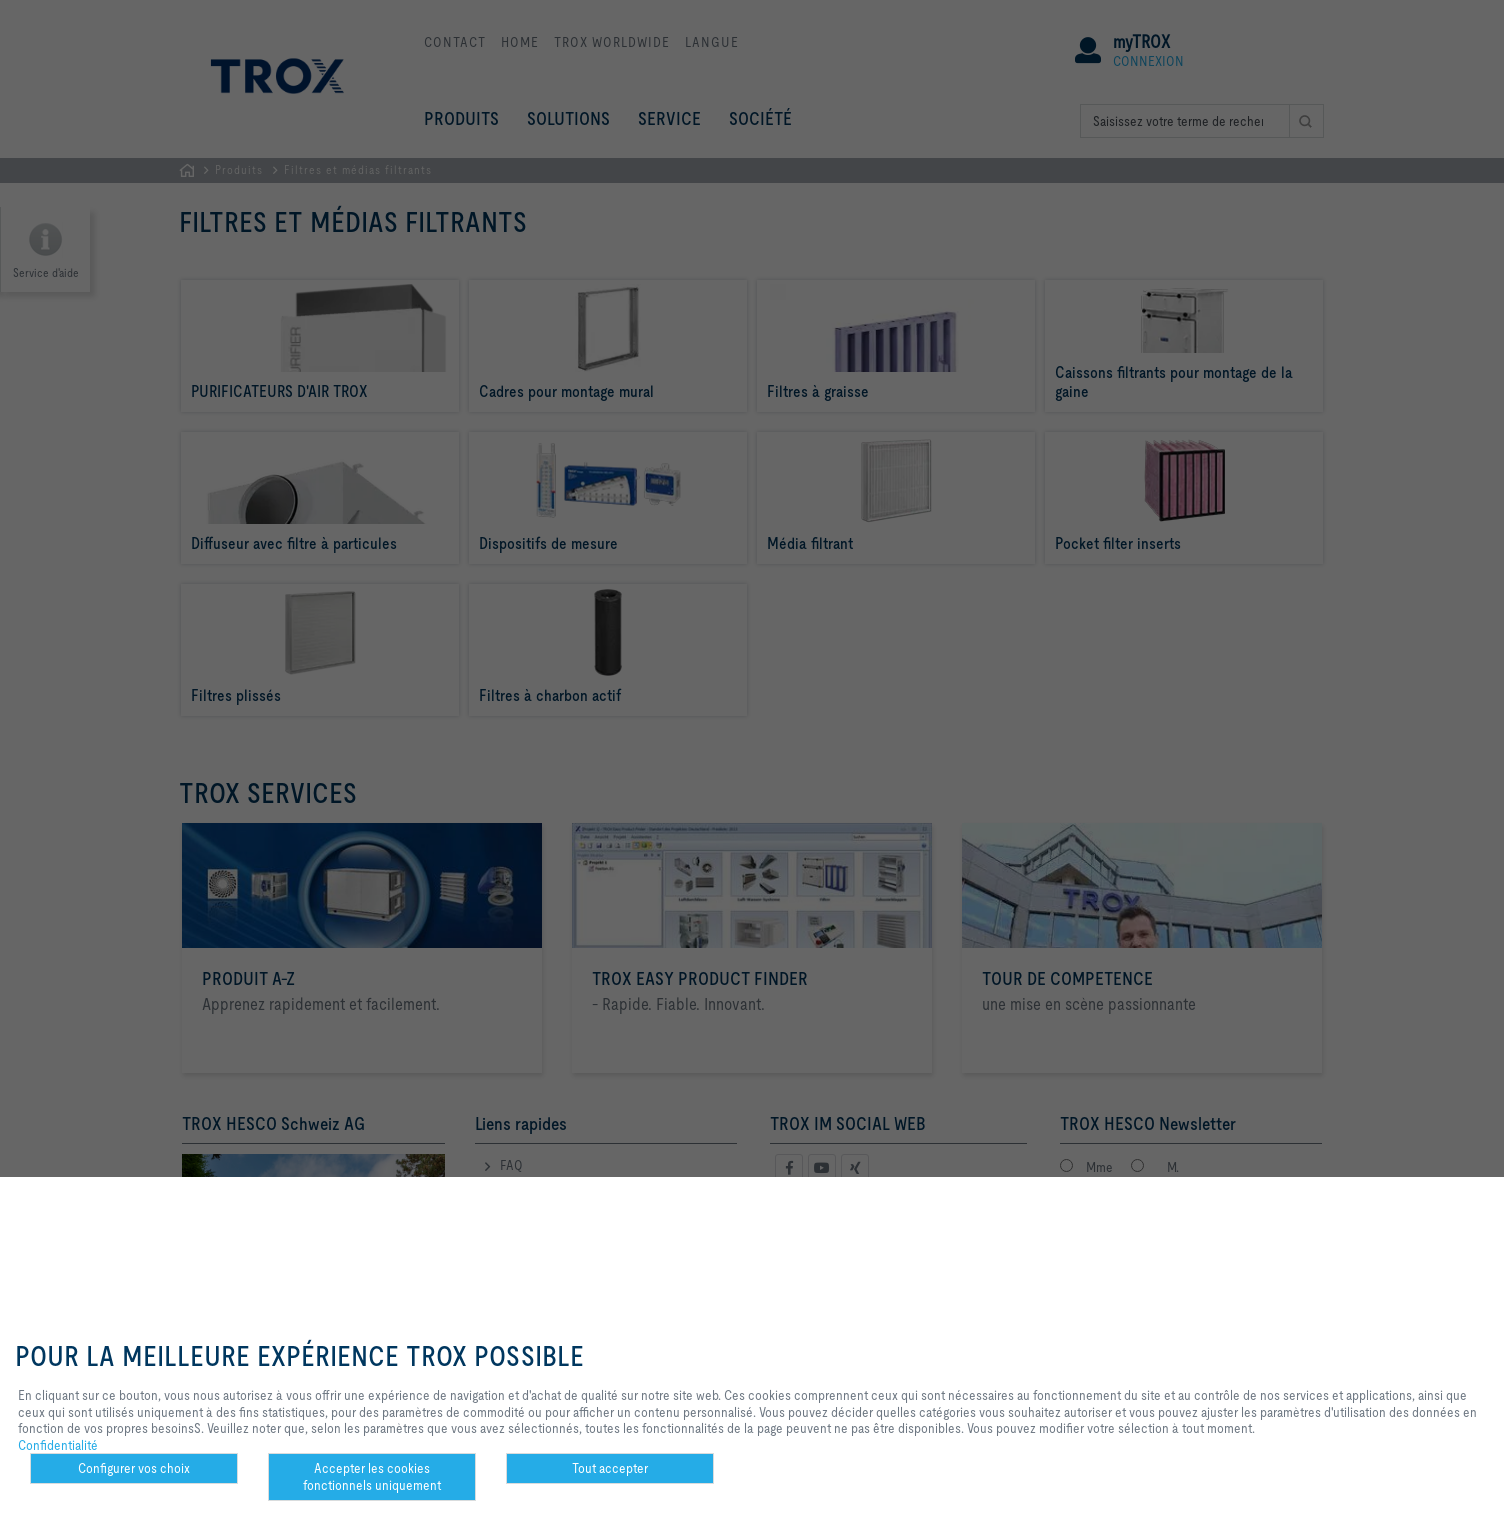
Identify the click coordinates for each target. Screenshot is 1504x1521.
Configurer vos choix (134, 1468)
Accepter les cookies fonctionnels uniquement (372, 1476)
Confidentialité (58, 1445)
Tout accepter (610, 1468)
